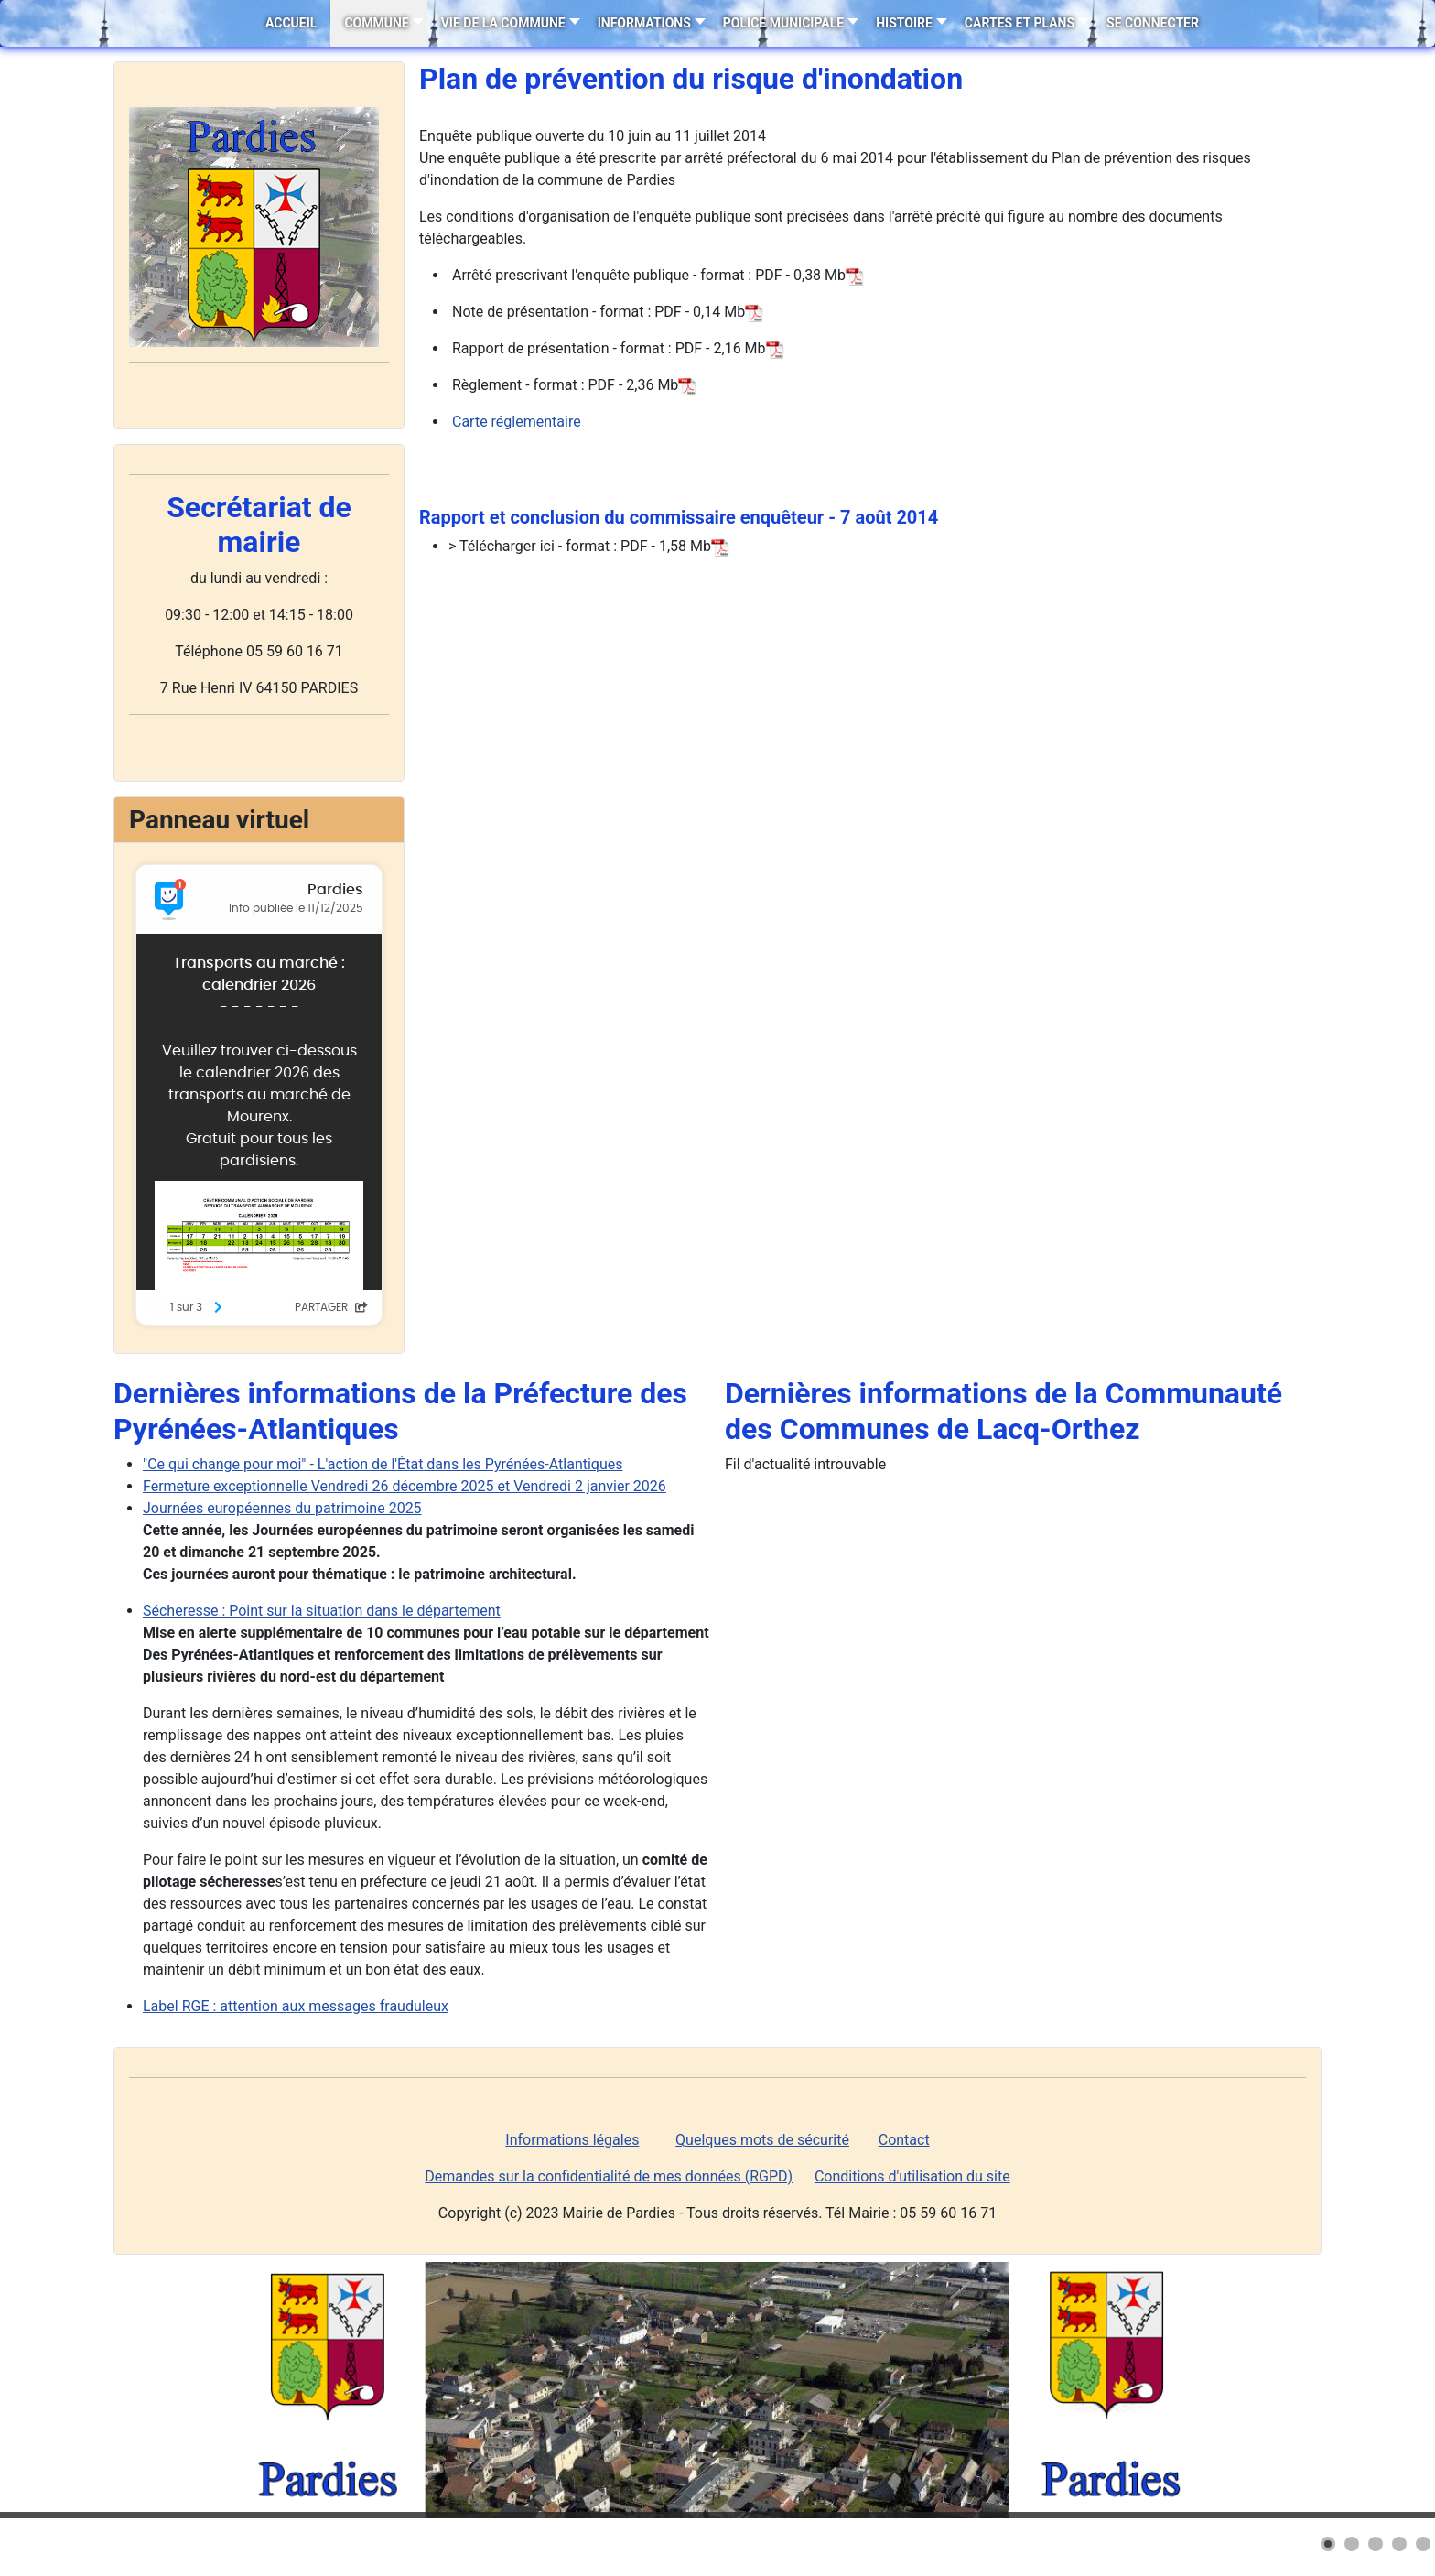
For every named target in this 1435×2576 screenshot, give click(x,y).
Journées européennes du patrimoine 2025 (282, 1508)
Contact (904, 2139)
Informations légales (572, 2139)
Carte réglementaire (516, 421)
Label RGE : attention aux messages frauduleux (295, 2006)
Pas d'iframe (259, 1095)
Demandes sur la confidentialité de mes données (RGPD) (609, 2176)
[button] (1328, 2544)
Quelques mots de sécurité (762, 2139)
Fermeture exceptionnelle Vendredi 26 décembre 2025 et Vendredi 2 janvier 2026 (404, 1486)
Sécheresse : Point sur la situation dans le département (322, 1610)
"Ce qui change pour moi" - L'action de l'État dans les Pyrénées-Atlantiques (383, 1464)
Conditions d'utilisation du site (912, 2176)
